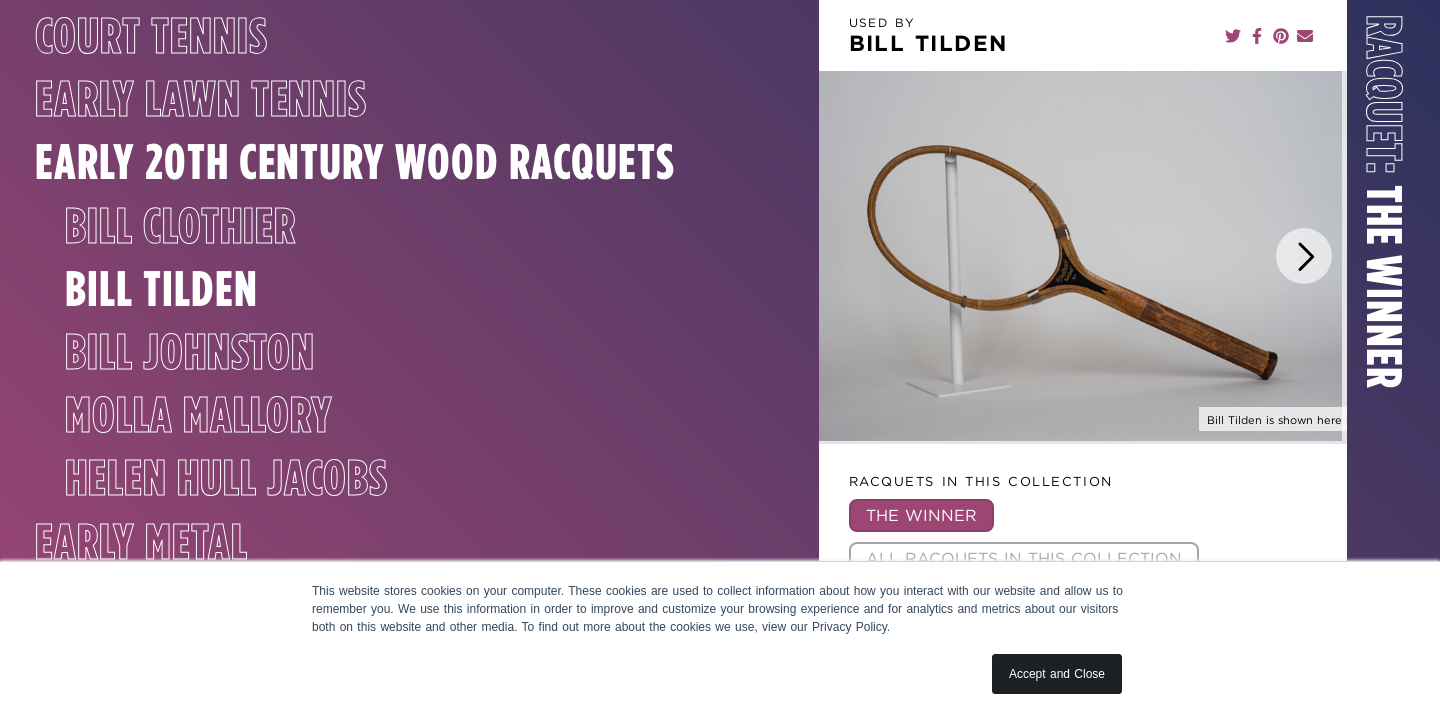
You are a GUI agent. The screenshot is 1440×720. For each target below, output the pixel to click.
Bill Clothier (180, 273)
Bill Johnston (189, 399)
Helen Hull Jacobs (226, 526)
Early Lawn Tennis (201, 103)
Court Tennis (151, 40)
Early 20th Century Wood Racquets (210, 187)
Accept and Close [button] (1057, 674)
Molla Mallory (198, 462)
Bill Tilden (161, 336)
